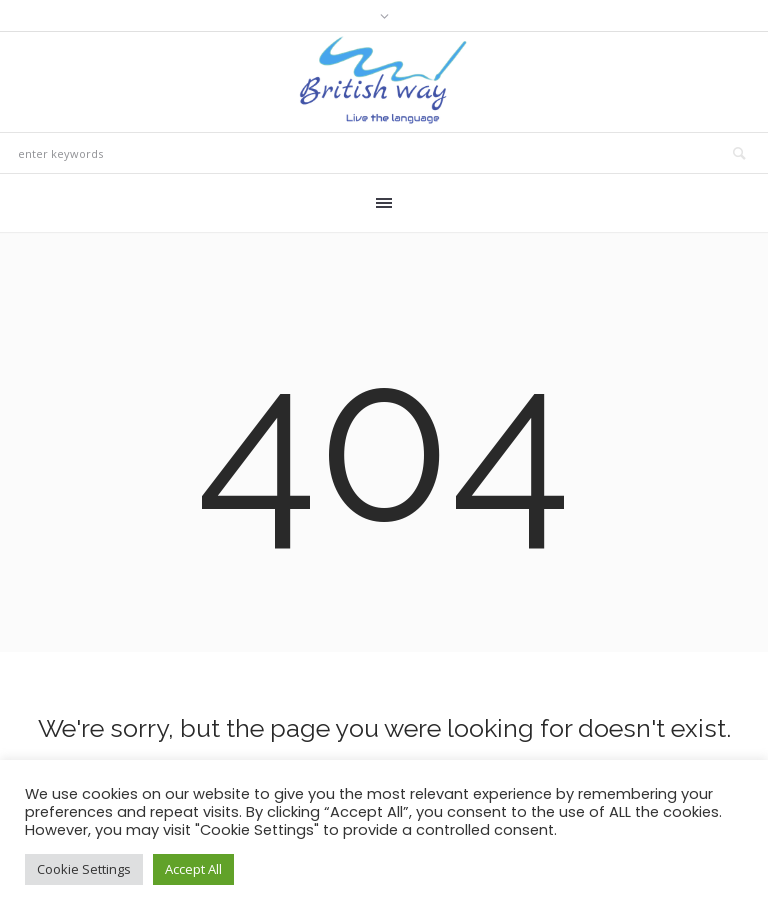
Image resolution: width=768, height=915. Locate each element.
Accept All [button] (193, 869)
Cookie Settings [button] (84, 869)
